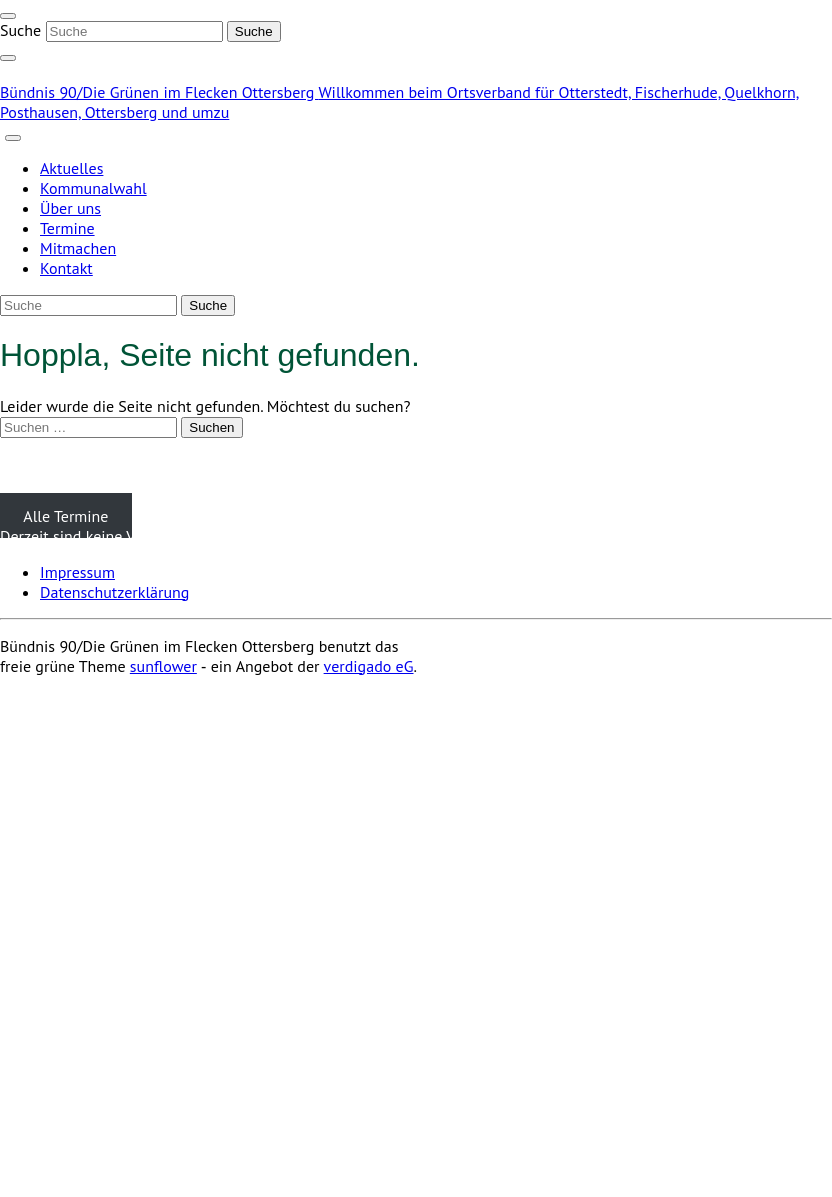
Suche (20, 30)
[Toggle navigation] (8, 16)
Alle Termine (65, 516)
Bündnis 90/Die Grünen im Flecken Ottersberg (159, 92)
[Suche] (134, 31)
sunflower (163, 666)
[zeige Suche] (8, 58)
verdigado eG (369, 666)
